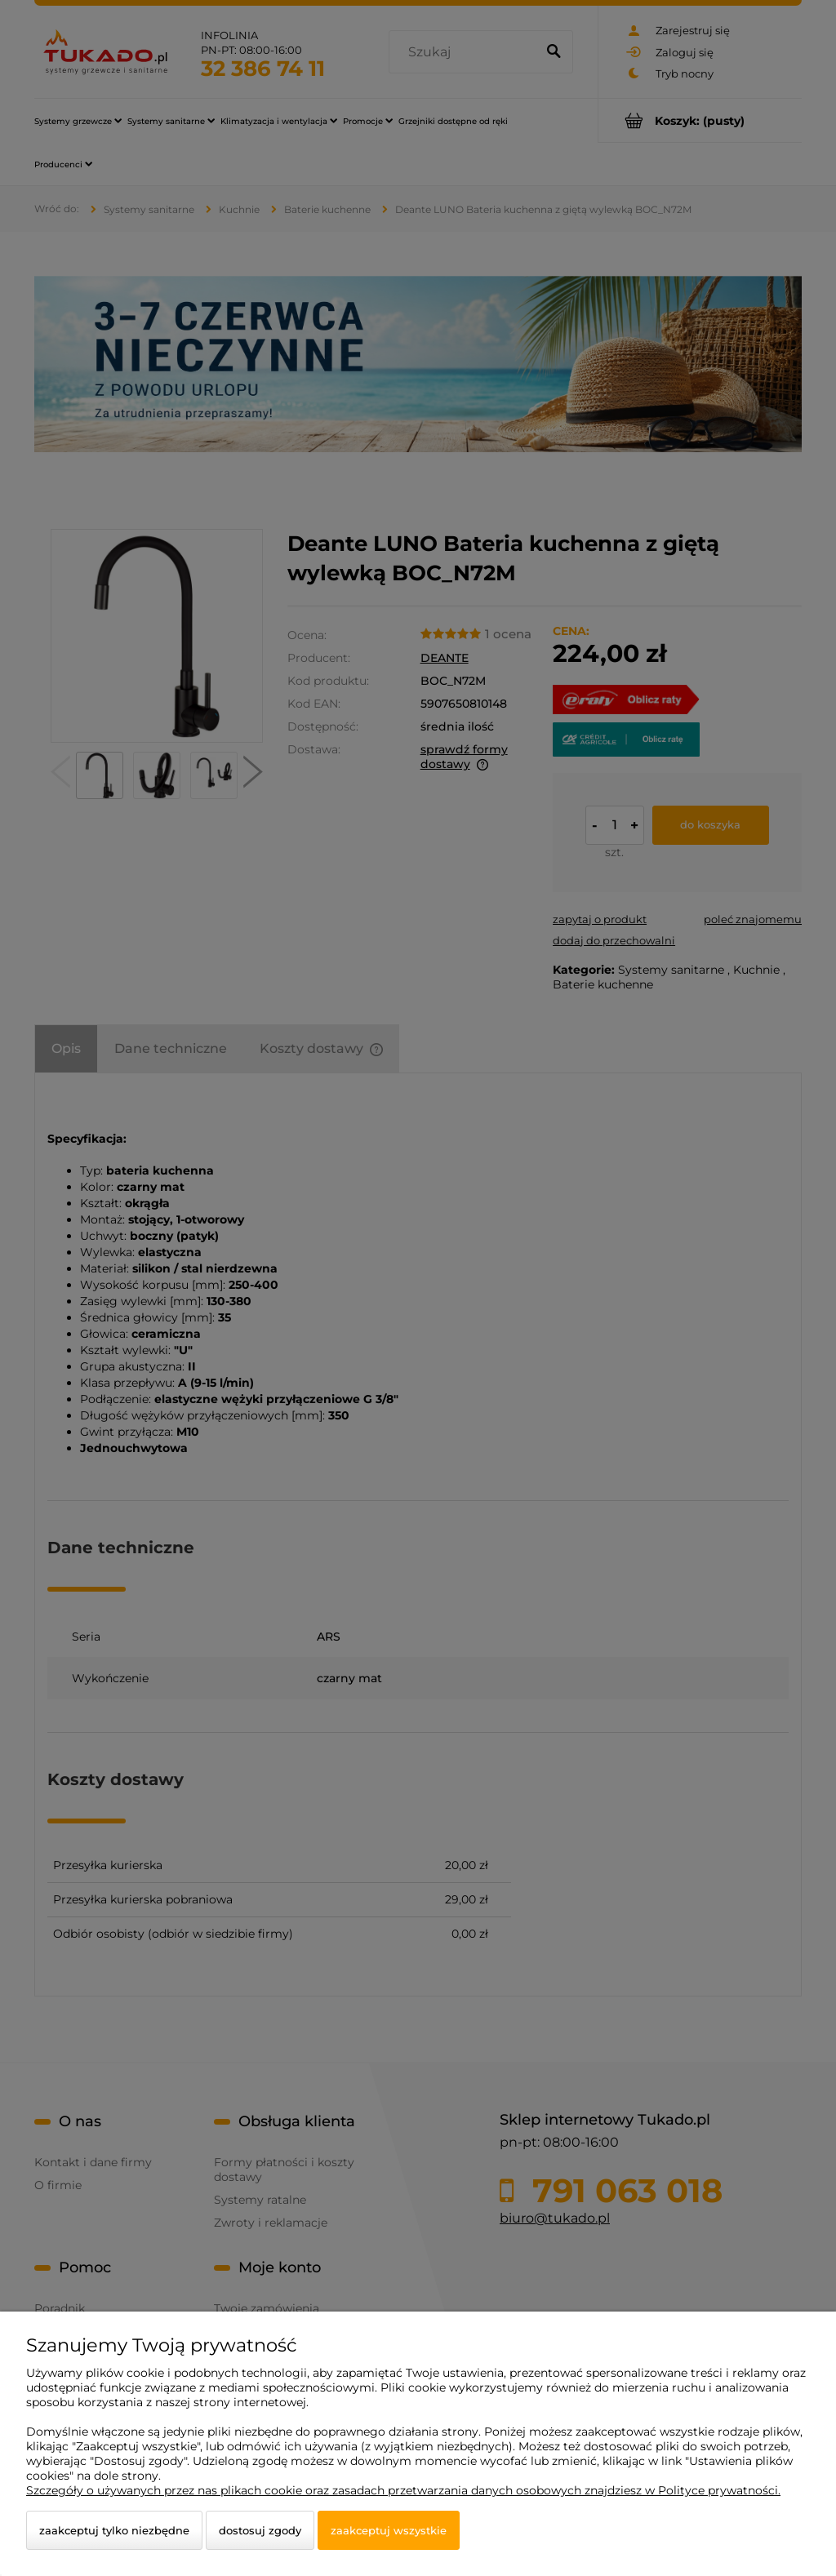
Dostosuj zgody (260, 2530)
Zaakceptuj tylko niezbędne (114, 2530)
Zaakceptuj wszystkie (389, 2530)
